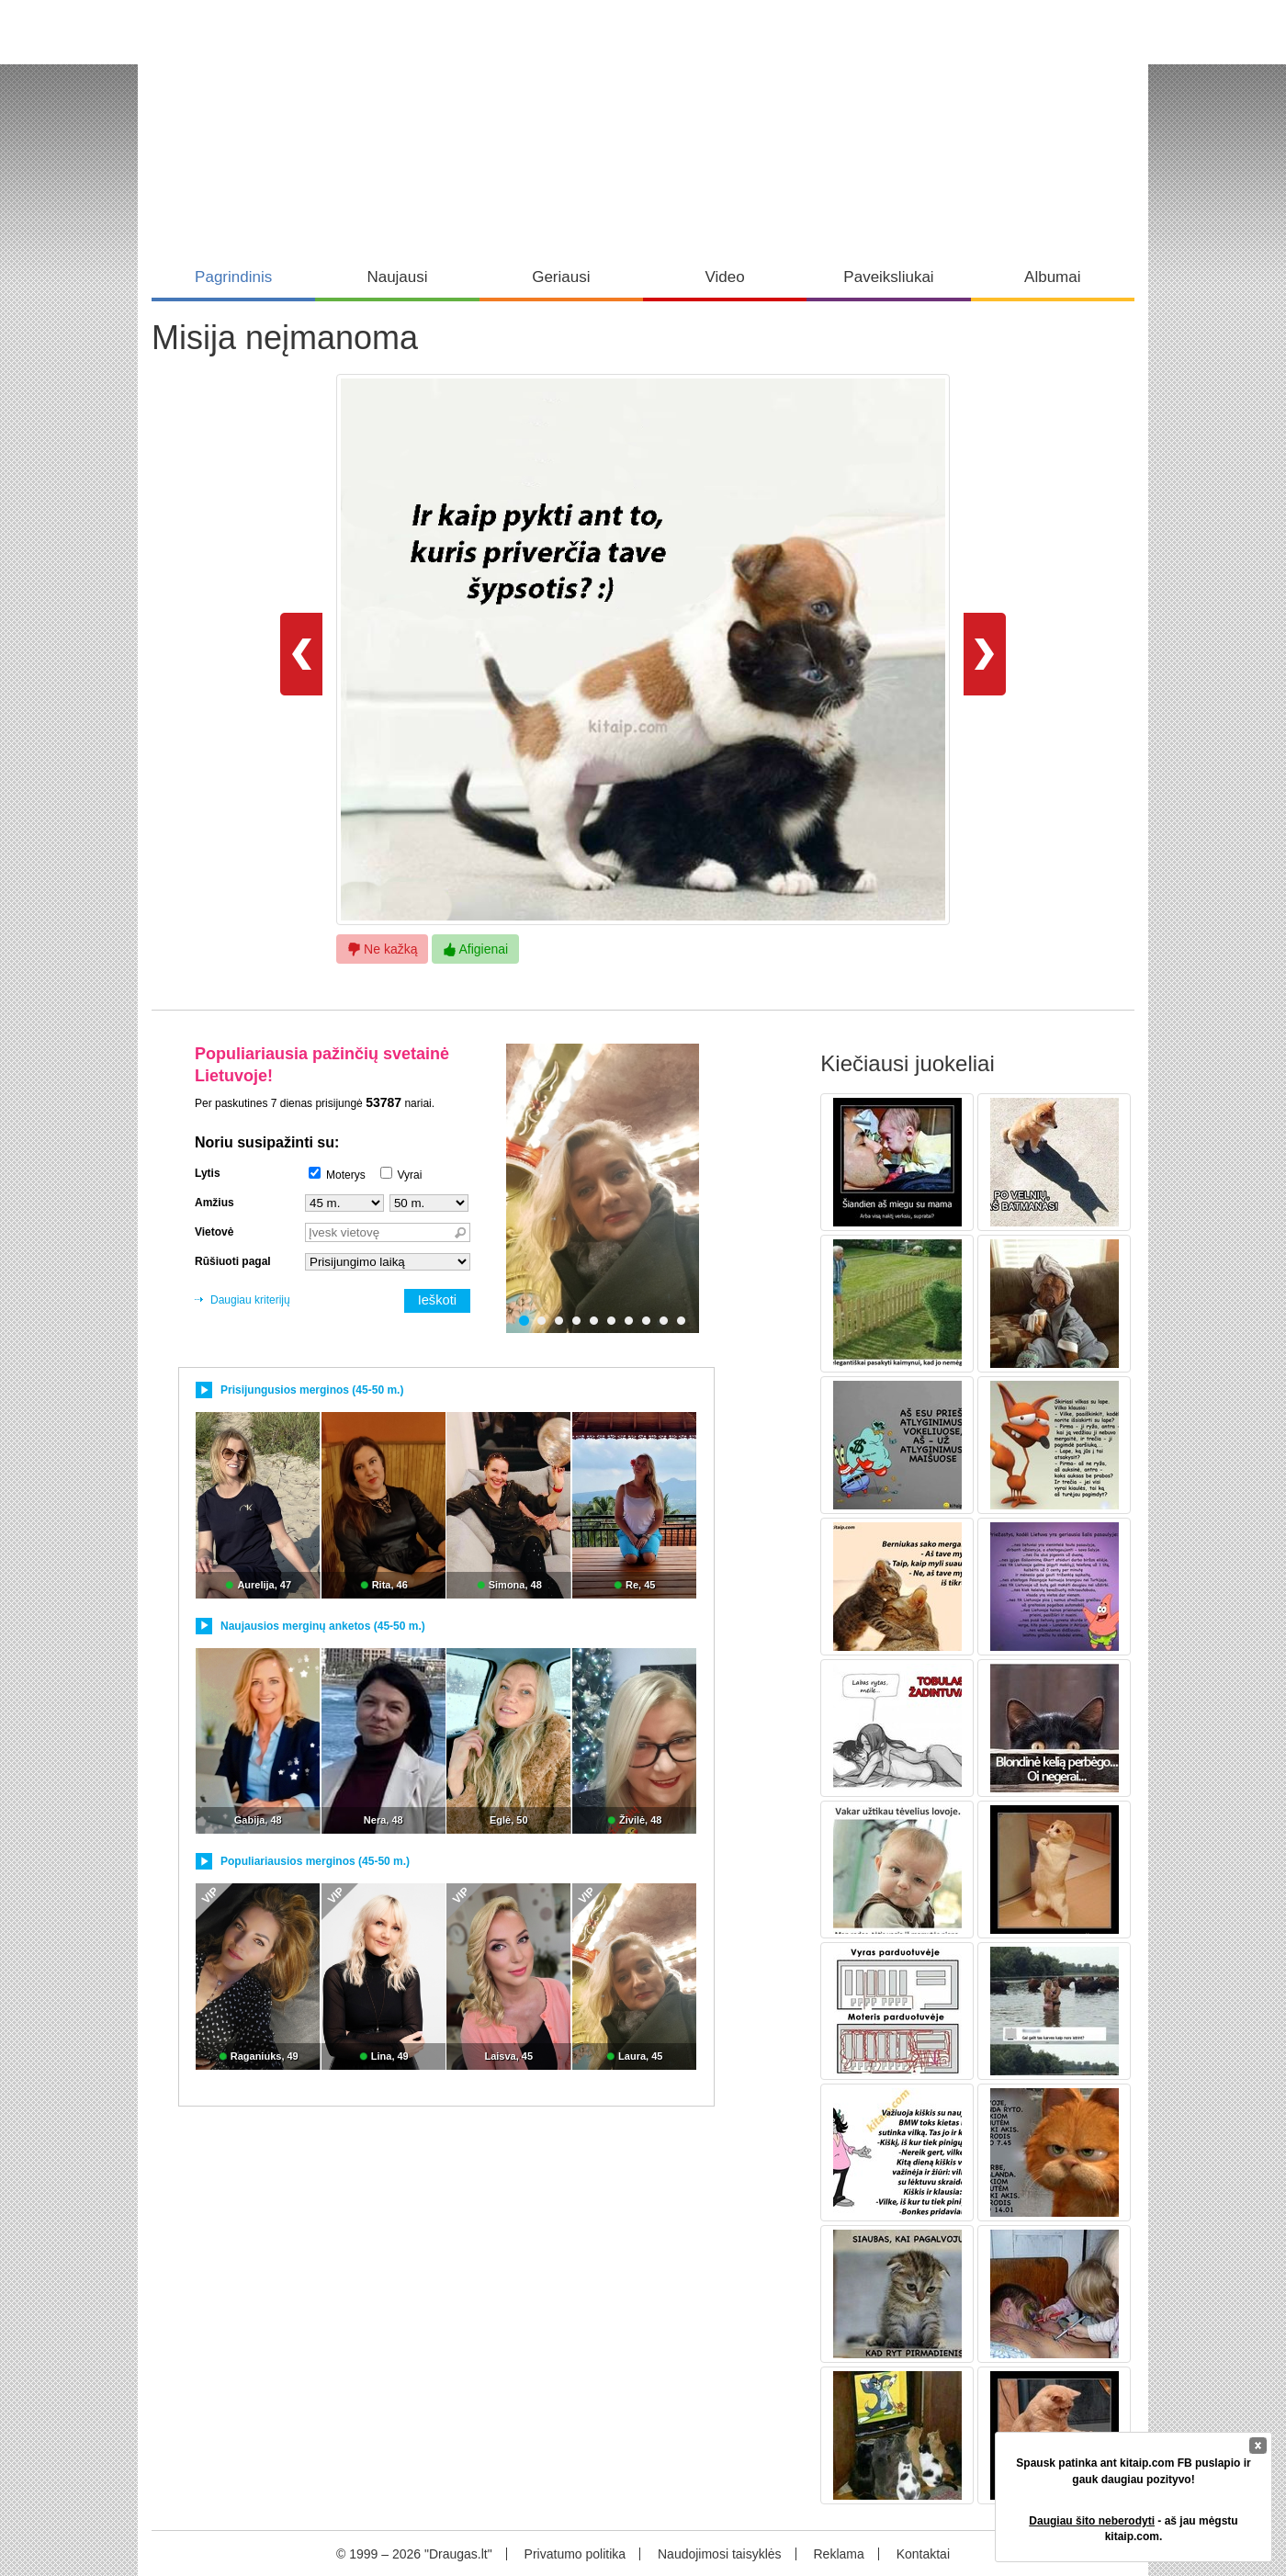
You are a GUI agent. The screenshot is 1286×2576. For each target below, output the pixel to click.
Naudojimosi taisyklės (720, 2554)
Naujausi (397, 277)
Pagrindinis (233, 277)
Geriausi (561, 277)
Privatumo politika (575, 2554)
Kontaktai (923, 2554)
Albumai (1052, 277)
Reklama (838, 2554)
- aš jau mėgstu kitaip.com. (1133, 2528)
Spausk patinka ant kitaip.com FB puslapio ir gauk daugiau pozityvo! (1133, 2471)
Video (725, 277)
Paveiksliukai (888, 277)
